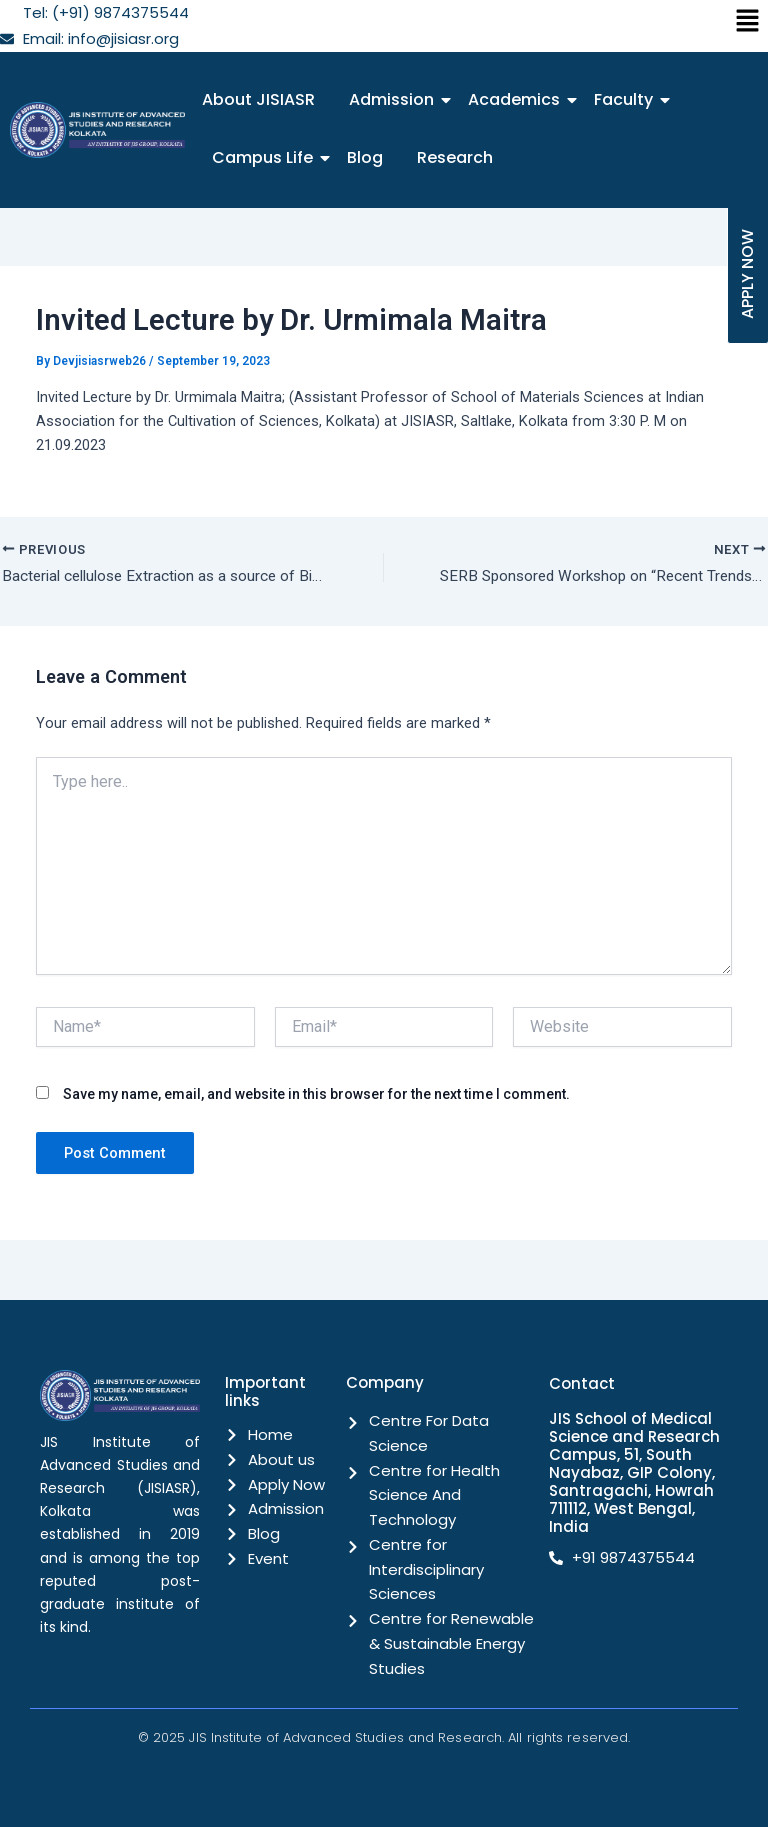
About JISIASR (258, 99)
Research (455, 157)
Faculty (627, 99)
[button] (748, 22)
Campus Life (266, 157)
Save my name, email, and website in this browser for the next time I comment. (316, 1096)
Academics (517, 99)
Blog (365, 157)
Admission (395, 99)
